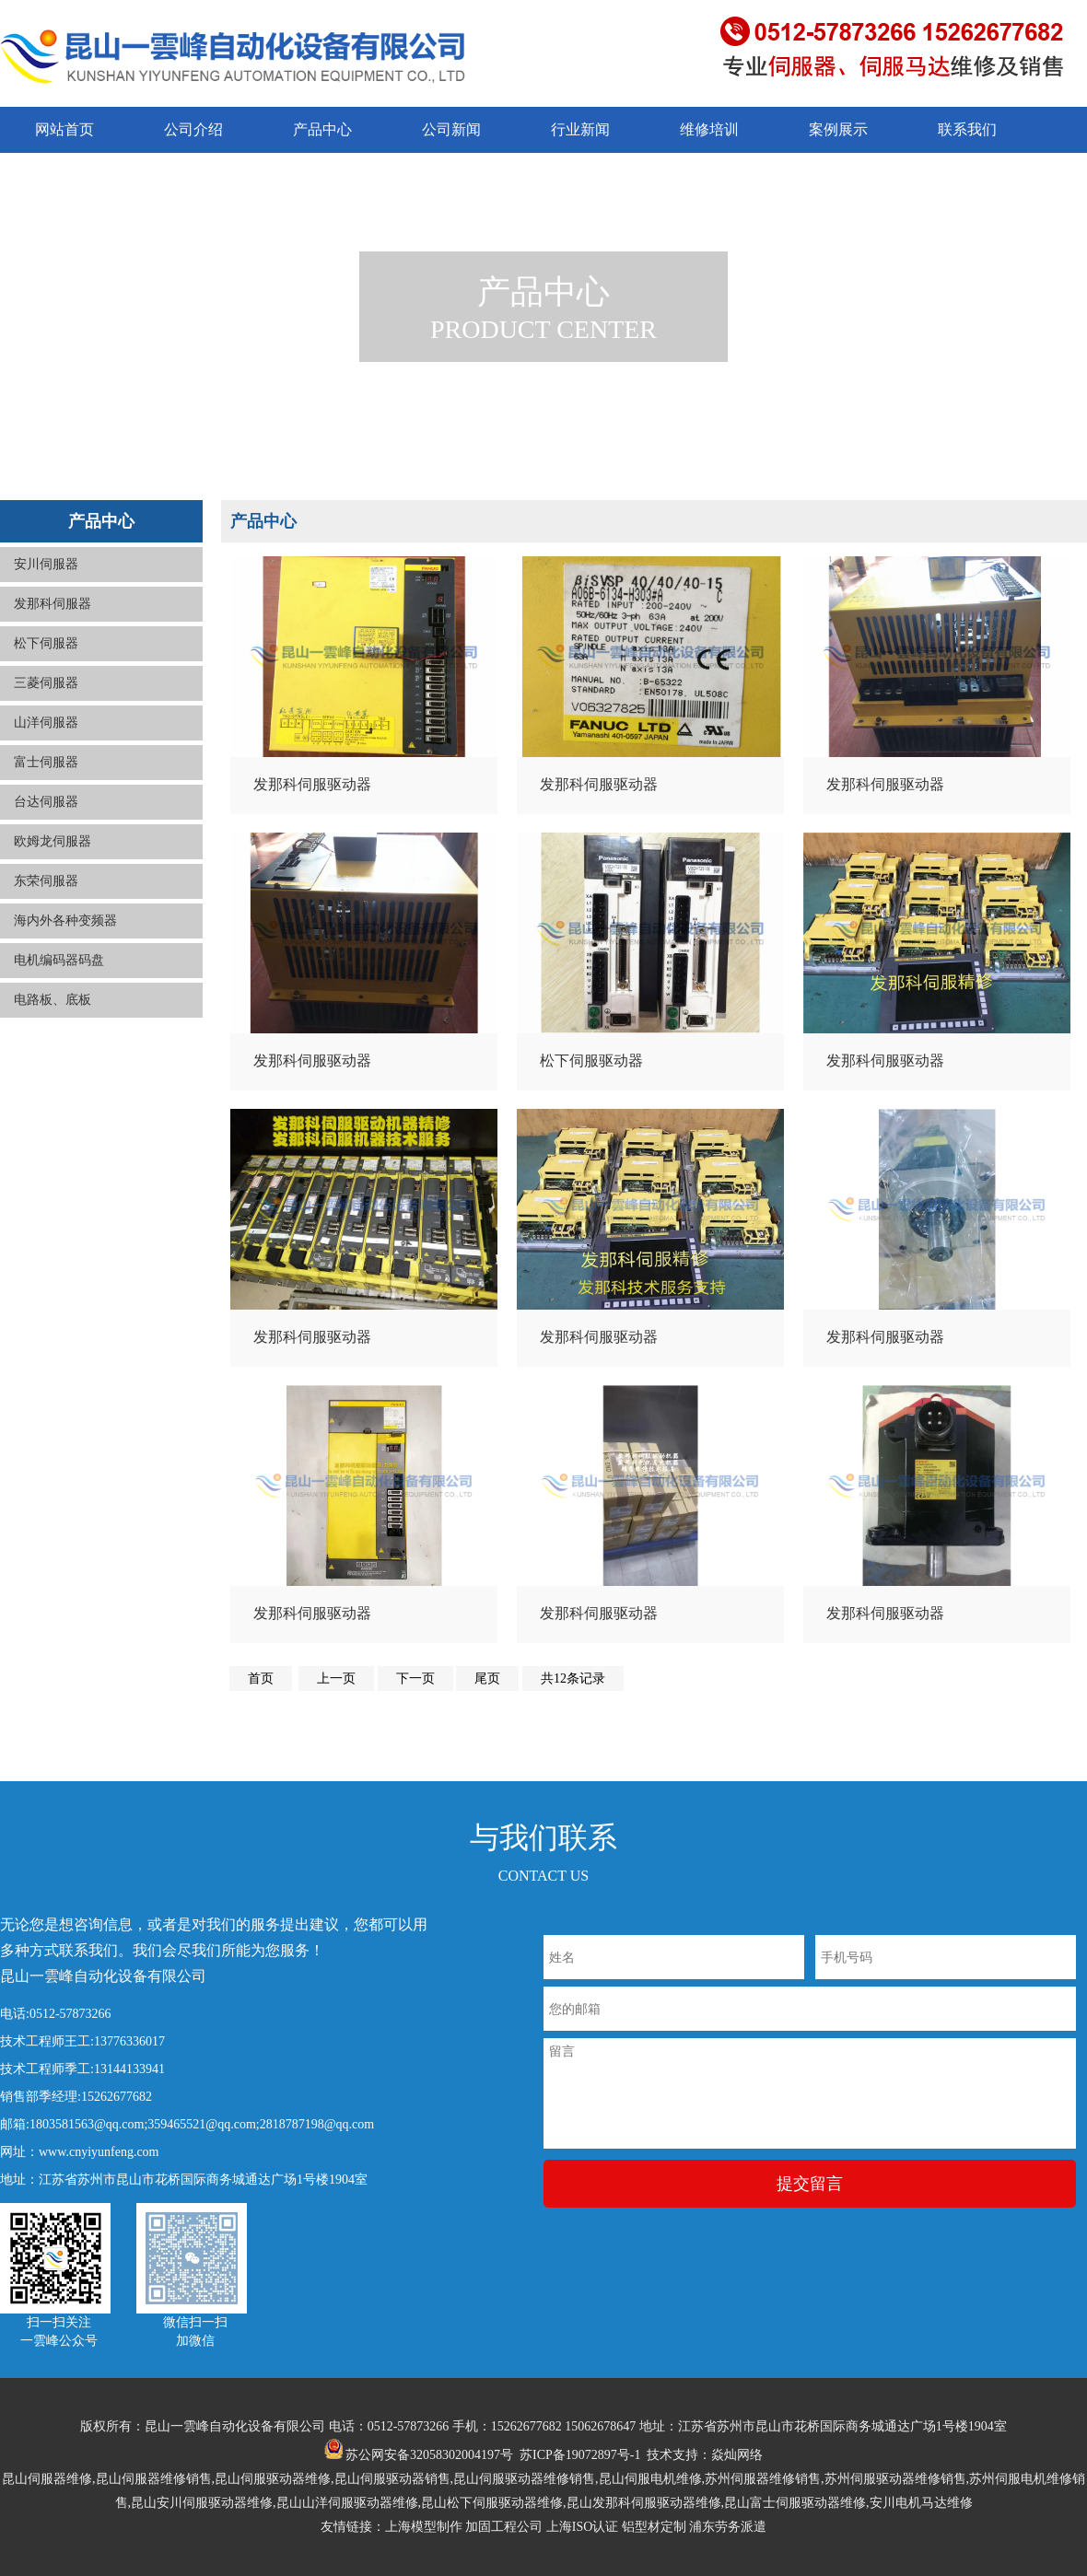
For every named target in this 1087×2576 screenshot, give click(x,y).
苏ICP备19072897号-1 (580, 2455)
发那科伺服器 (52, 604)
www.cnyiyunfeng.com (99, 2152)
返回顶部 (1048, 2502)
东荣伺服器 (46, 881)
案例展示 (838, 129)
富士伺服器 (46, 762)
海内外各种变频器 (65, 920)
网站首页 (64, 129)
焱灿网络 (737, 2455)
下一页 (415, 1678)
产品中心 (322, 129)
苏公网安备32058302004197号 (419, 2455)
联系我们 (967, 129)
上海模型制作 (423, 2527)
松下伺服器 (46, 643)
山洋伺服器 (46, 722)
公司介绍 (193, 129)
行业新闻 (580, 129)
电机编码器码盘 (59, 960)
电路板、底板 (52, 1000)
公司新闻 (451, 129)
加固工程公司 (504, 2527)
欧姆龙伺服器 (52, 841)
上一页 (336, 1678)
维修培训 (709, 129)
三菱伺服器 (46, 683)
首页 (261, 1678)
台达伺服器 (46, 802)
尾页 (487, 1678)
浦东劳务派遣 (727, 2527)
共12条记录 (573, 1678)
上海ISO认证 (582, 2527)
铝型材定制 (654, 2527)
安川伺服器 (46, 564)
